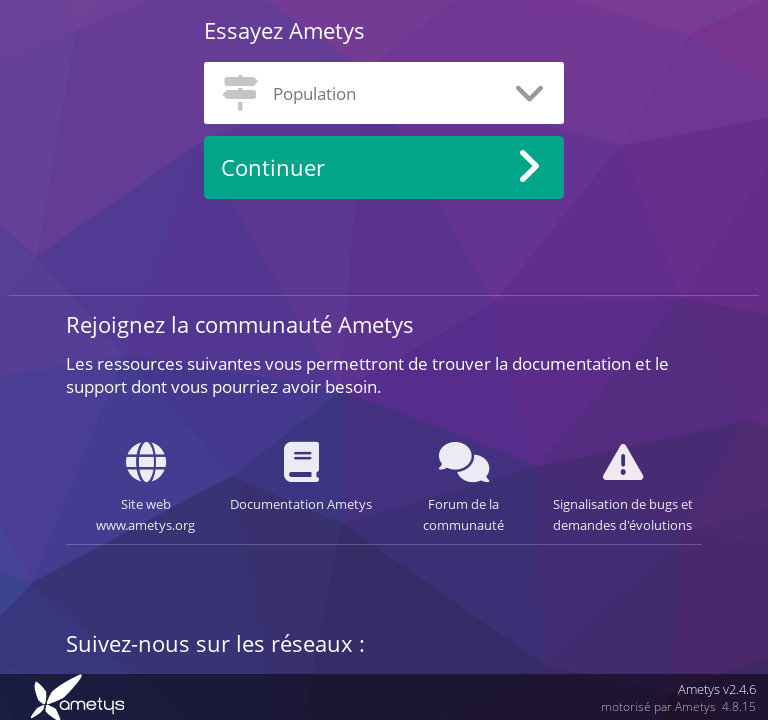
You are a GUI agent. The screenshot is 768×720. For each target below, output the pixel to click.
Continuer (273, 167)
